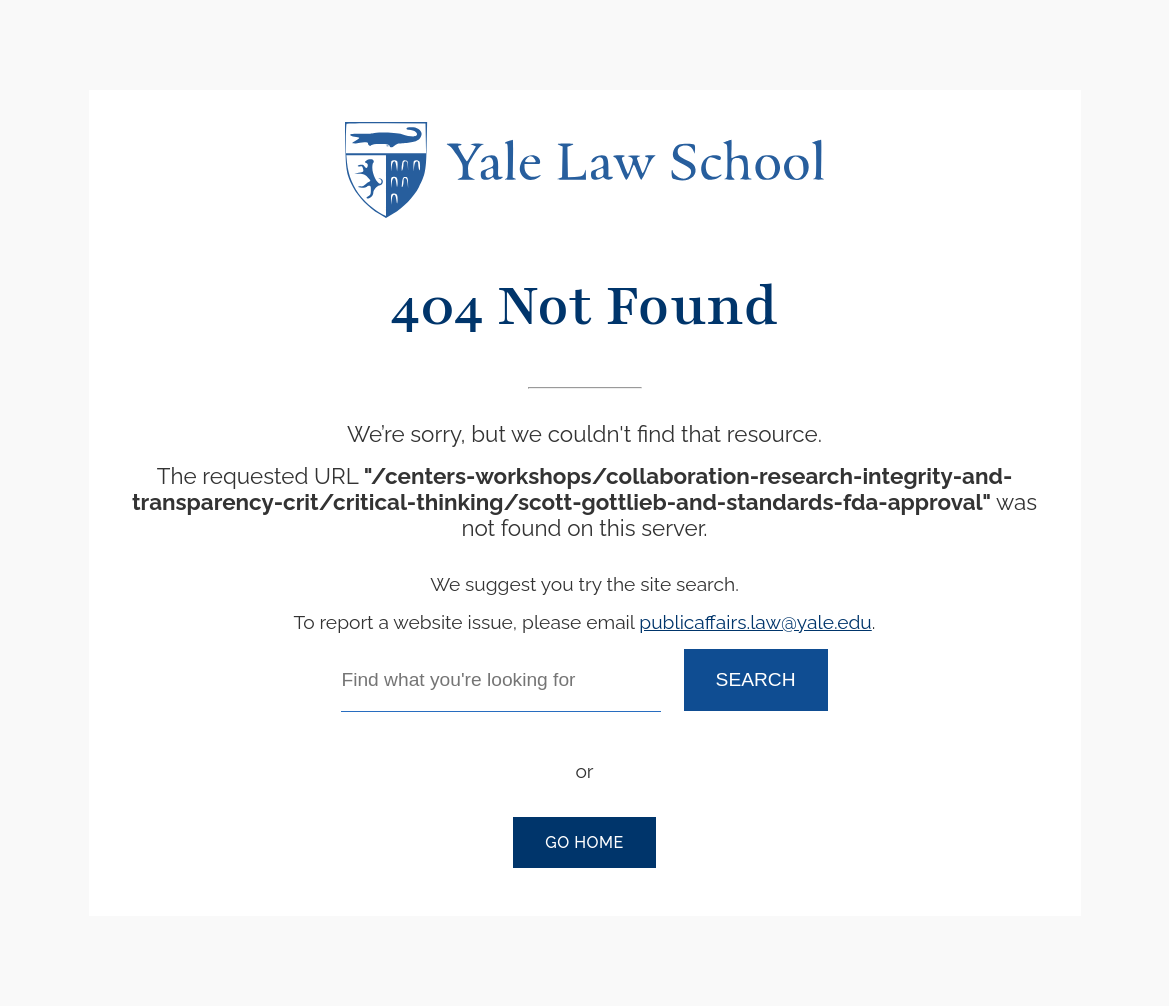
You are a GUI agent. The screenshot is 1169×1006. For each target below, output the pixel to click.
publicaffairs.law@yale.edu (755, 622)
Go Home (584, 842)
